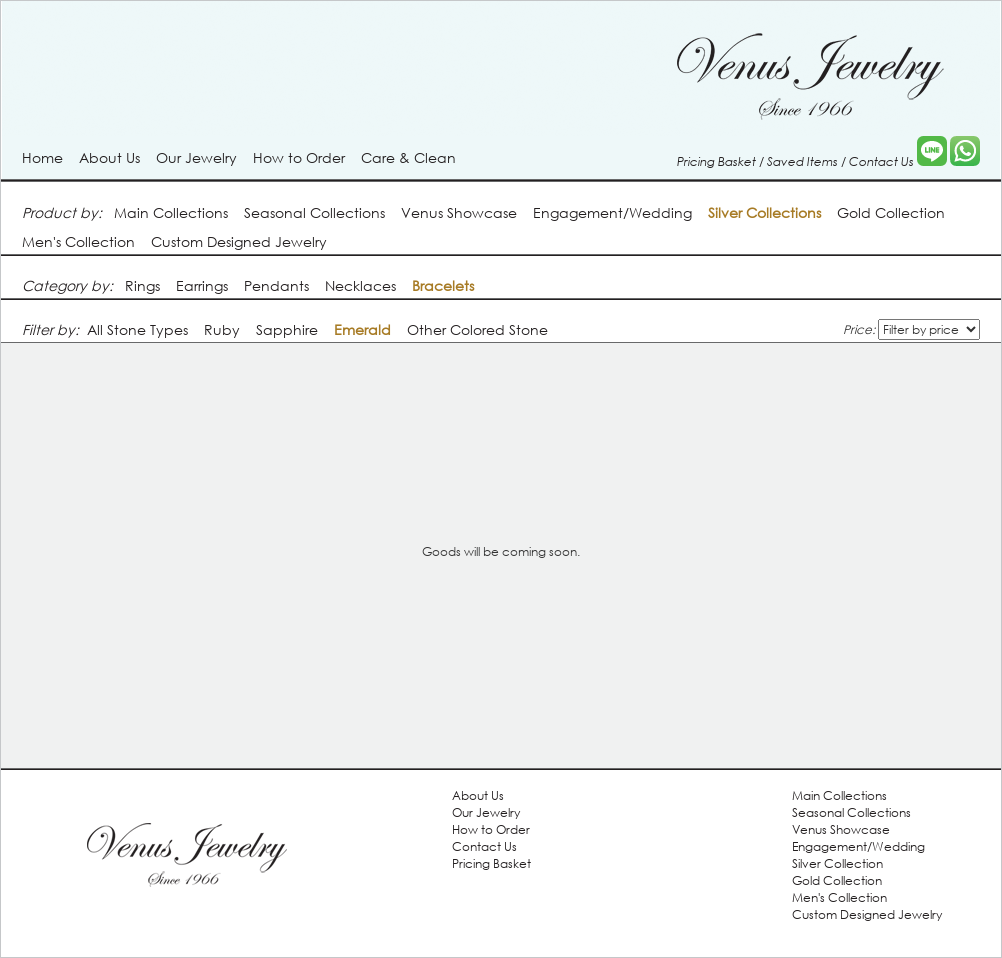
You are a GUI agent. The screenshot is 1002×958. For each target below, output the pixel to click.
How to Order (299, 157)
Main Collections (171, 212)
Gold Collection (891, 212)
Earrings (202, 285)
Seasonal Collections (314, 212)
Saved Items (802, 161)
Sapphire (287, 329)
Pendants (276, 285)
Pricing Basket (716, 161)
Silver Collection (837, 863)
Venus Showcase (459, 212)
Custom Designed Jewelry (239, 241)
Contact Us (881, 161)
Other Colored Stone (477, 329)
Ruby (222, 329)
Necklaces (360, 285)
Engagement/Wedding (612, 212)
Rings (142, 285)
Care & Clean (408, 157)
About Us (109, 157)
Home (42, 157)
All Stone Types (137, 329)
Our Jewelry (196, 157)
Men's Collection (78, 241)
